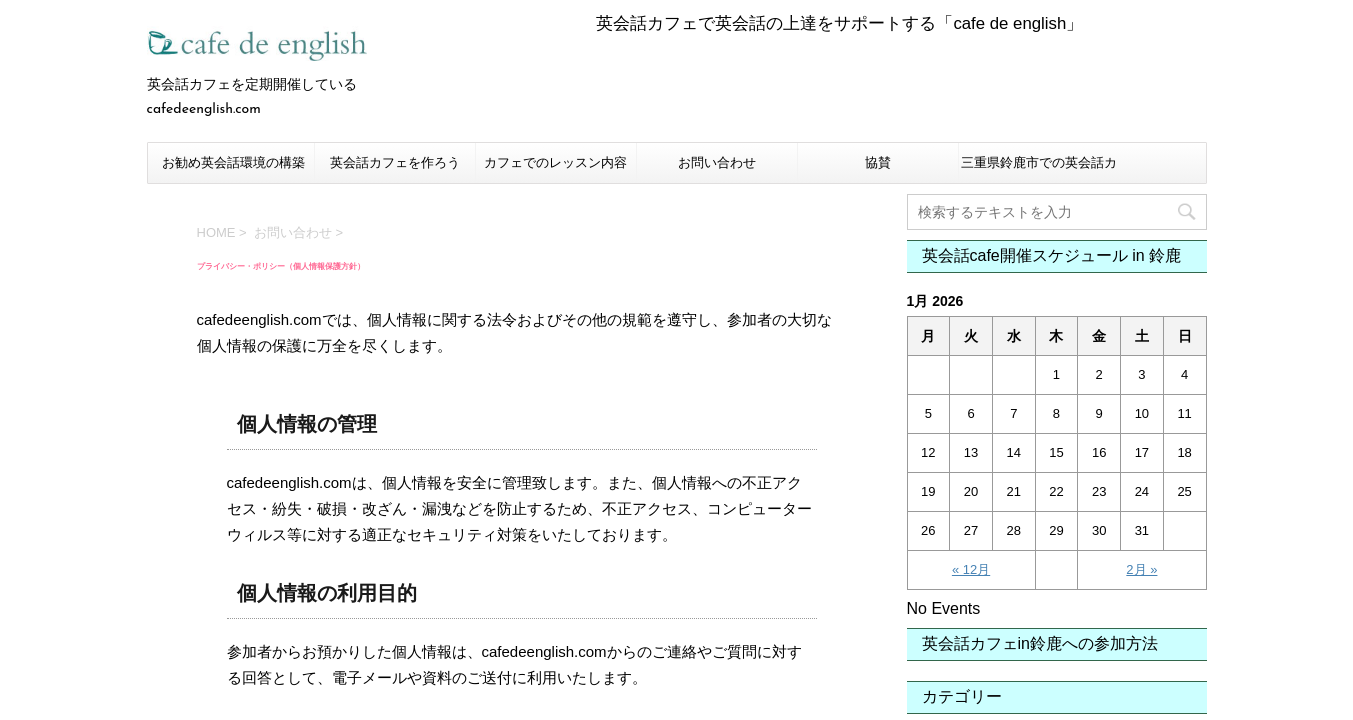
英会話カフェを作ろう (395, 162)
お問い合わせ (717, 162)
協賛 (878, 162)
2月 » (1141, 569)
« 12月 (971, 569)
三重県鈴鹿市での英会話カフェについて (1039, 169)
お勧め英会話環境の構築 (233, 162)
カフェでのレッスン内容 (555, 162)
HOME (216, 232)
